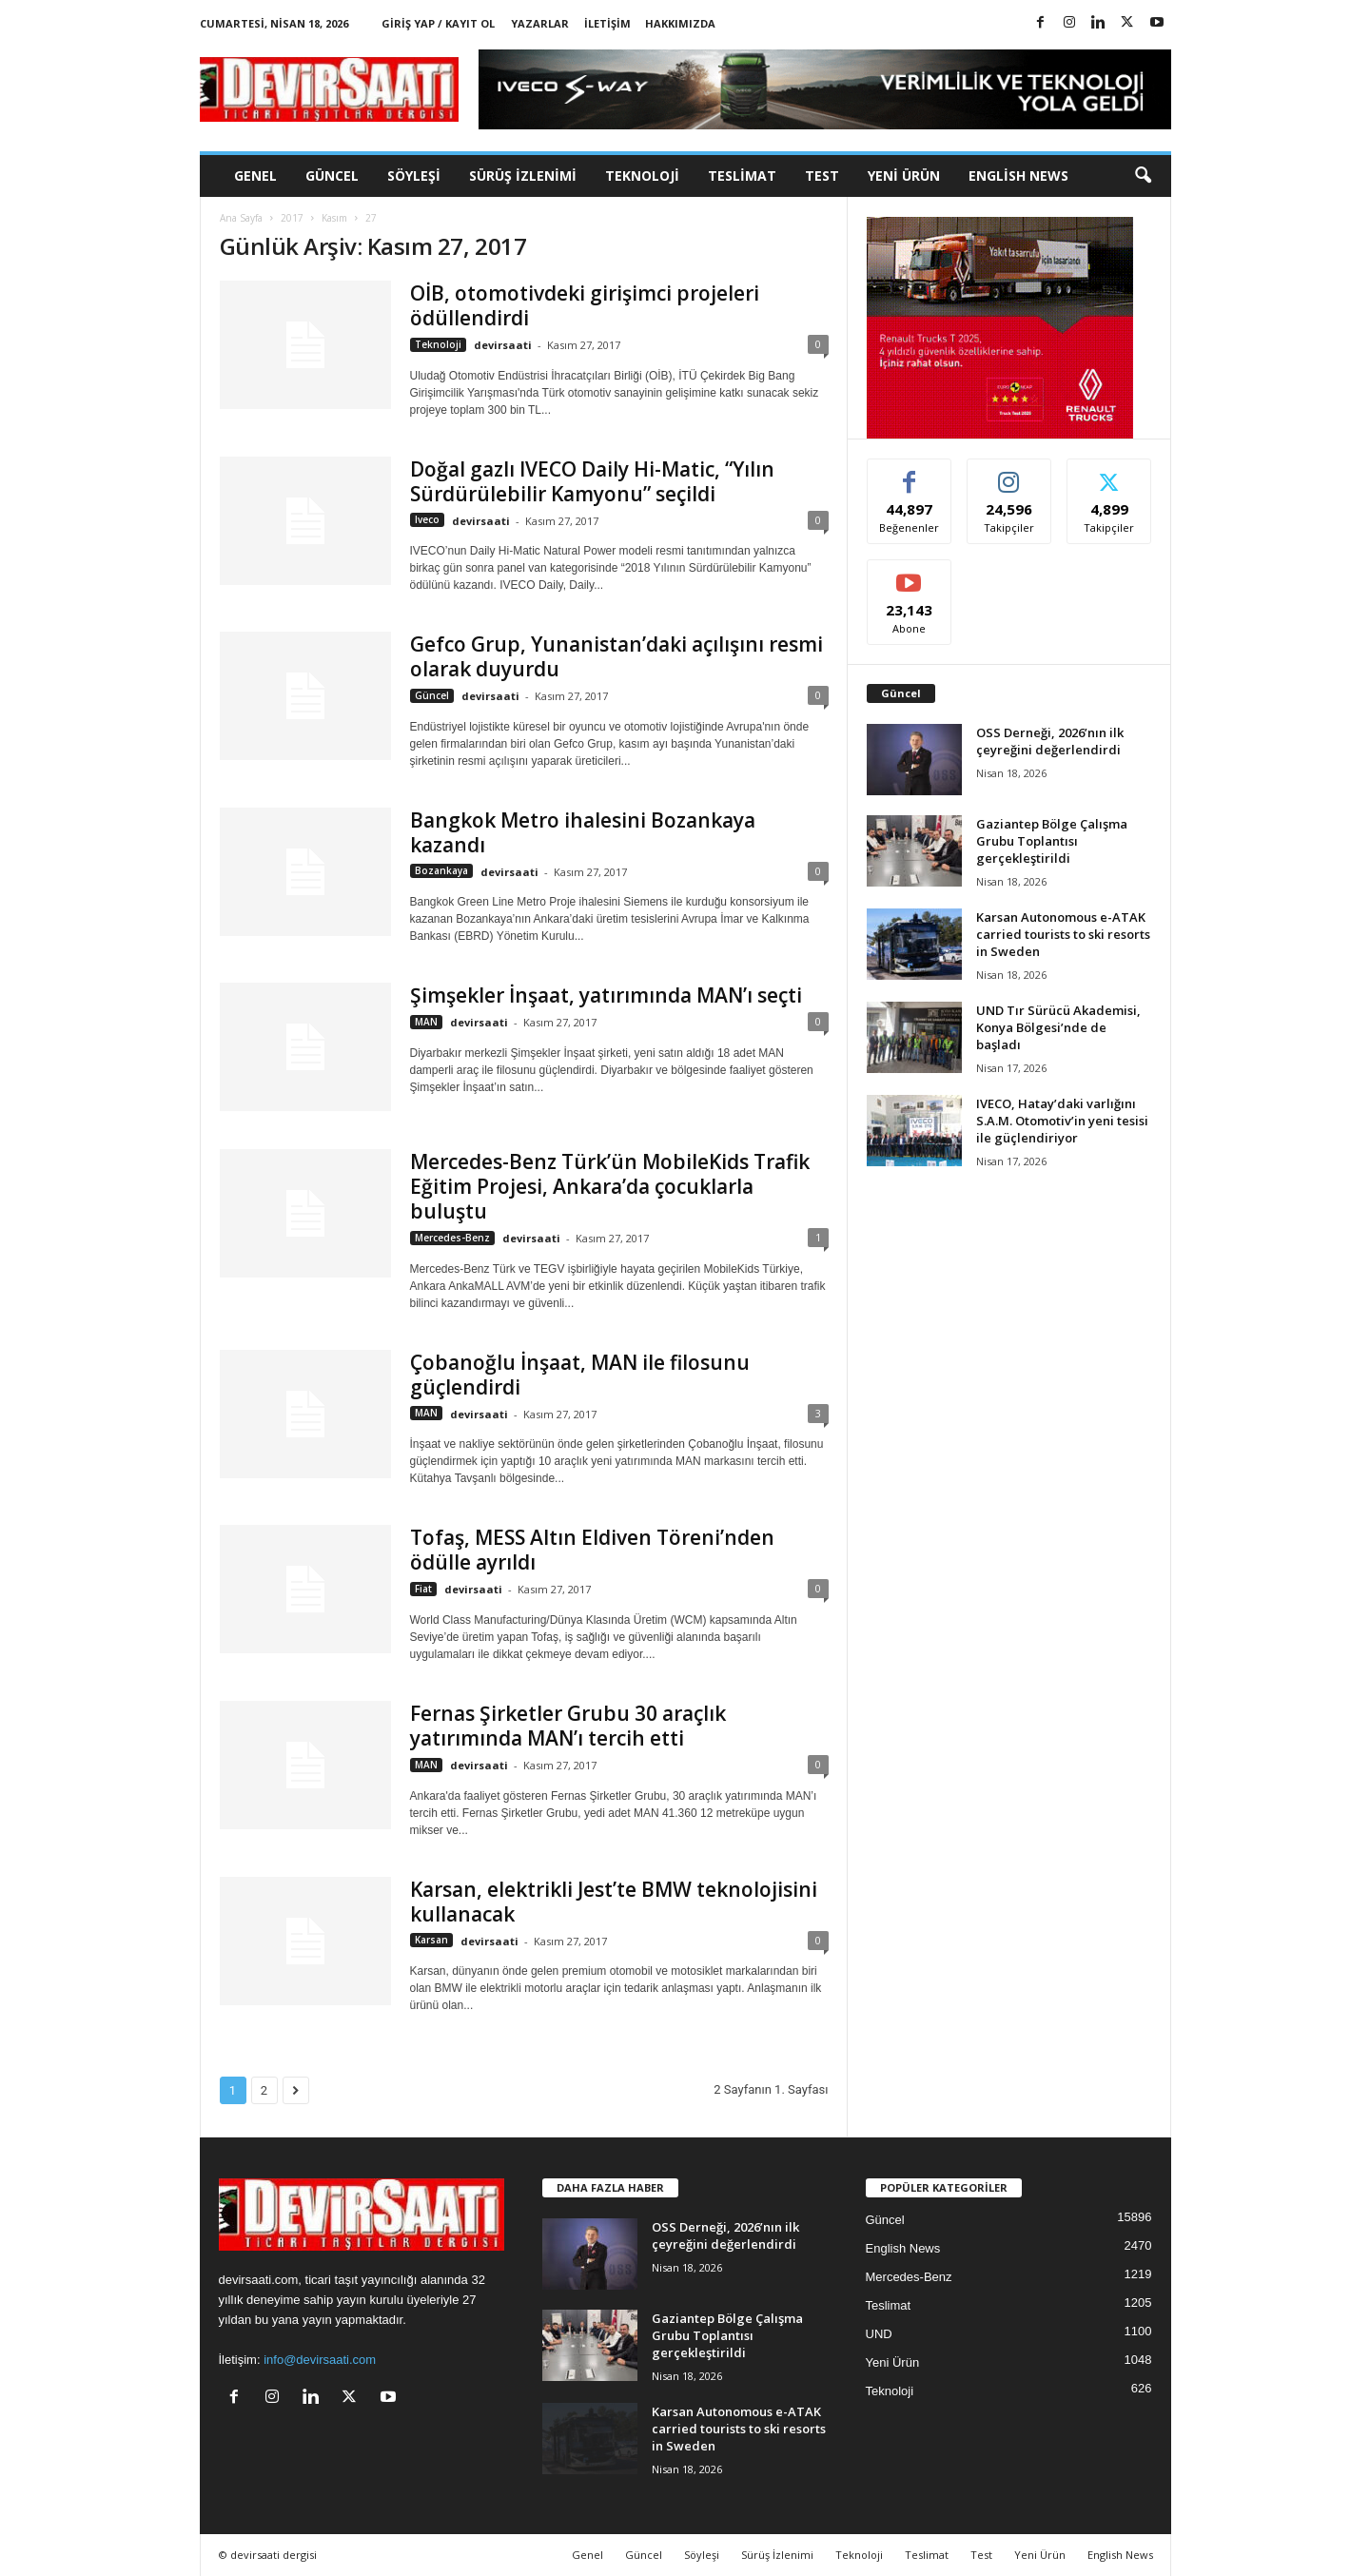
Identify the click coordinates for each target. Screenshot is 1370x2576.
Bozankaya (441, 870)
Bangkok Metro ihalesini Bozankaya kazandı (582, 832)
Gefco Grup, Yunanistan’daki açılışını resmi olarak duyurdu (616, 656)
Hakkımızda (680, 23)
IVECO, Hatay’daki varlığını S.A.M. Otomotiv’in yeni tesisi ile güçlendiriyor (1062, 1120)
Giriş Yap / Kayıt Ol (438, 23)
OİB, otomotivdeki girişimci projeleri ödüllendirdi (584, 305)
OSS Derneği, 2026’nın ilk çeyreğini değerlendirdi (1050, 741)
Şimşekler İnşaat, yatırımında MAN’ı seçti (606, 995)
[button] (1143, 176)
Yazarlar (540, 23)
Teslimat (742, 175)
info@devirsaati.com (320, 2359)
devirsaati (503, 345)
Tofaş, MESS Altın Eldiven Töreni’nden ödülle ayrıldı (592, 1549)
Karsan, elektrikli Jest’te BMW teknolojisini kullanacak (613, 1901)
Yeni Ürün (904, 175)
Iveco (427, 519)
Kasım (334, 217)
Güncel (332, 175)
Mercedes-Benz (452, 1237)
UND (879, 2334)
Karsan (431, 1939)
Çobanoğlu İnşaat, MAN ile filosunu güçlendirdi (580, 1374)
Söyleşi (413, 175)
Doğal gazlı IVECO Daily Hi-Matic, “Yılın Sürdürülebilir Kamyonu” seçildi (592, 481)
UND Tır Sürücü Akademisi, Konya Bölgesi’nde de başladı (1058, 1027)
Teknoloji (642, 175)
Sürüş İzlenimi (523, 175)
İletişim (607, 23)
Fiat (423, 1588)
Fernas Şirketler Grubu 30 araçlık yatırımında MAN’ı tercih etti (568, 1725)
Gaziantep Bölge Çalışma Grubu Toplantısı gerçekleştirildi (1051, 841)
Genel (255, 175)
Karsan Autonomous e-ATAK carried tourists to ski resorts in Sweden (1063, 934)
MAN (426, 1021)
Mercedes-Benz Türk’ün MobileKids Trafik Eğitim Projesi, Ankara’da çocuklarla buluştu (610, 1186)
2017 (292, 217)
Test (822, 175)
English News (1018, 175)
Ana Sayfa (241, 217)
